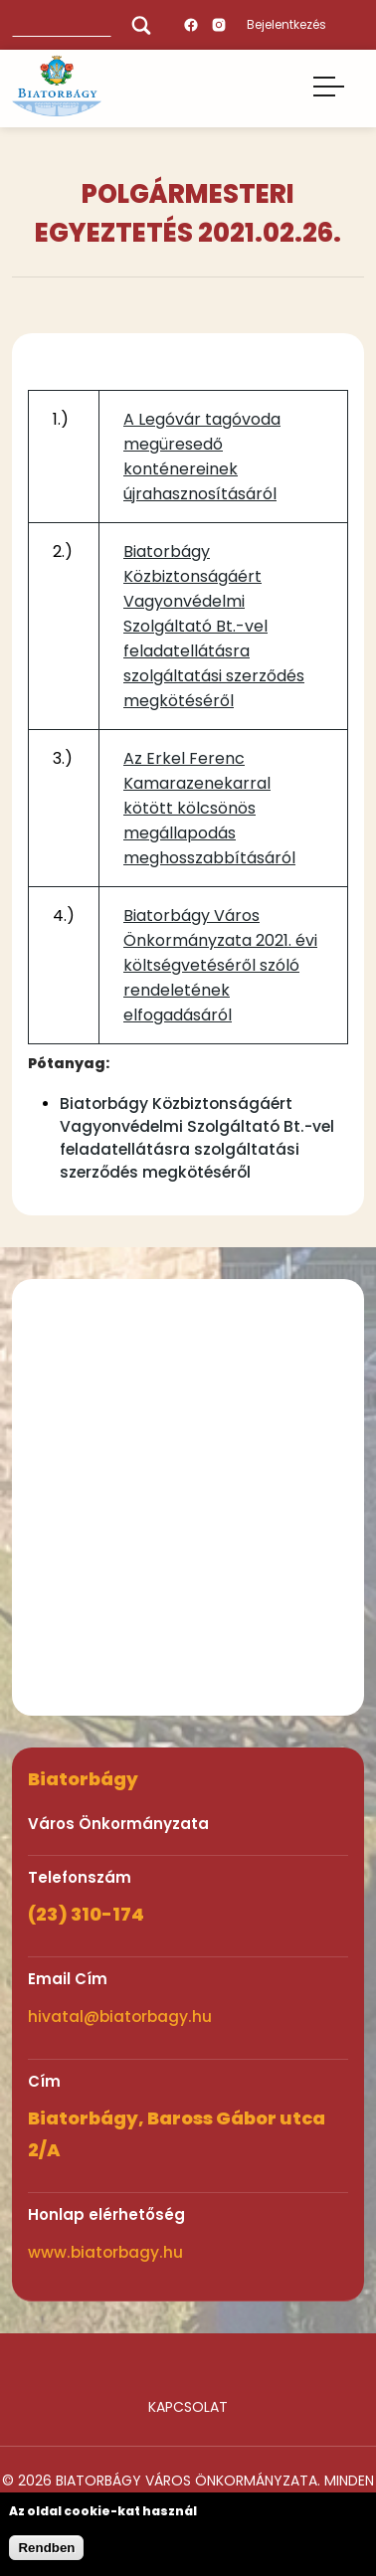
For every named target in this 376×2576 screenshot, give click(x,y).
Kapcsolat (188, 2407)
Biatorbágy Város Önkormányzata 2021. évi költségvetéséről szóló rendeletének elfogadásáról (220, 965)
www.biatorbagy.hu (105, 2252)
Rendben (46, 2547)
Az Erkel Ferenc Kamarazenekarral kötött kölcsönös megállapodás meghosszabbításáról (209, 808)
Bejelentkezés (286, 24)
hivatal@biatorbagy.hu (120, 2016)
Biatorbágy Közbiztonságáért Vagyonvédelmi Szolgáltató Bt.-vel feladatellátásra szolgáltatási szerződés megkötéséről (213, 626)
